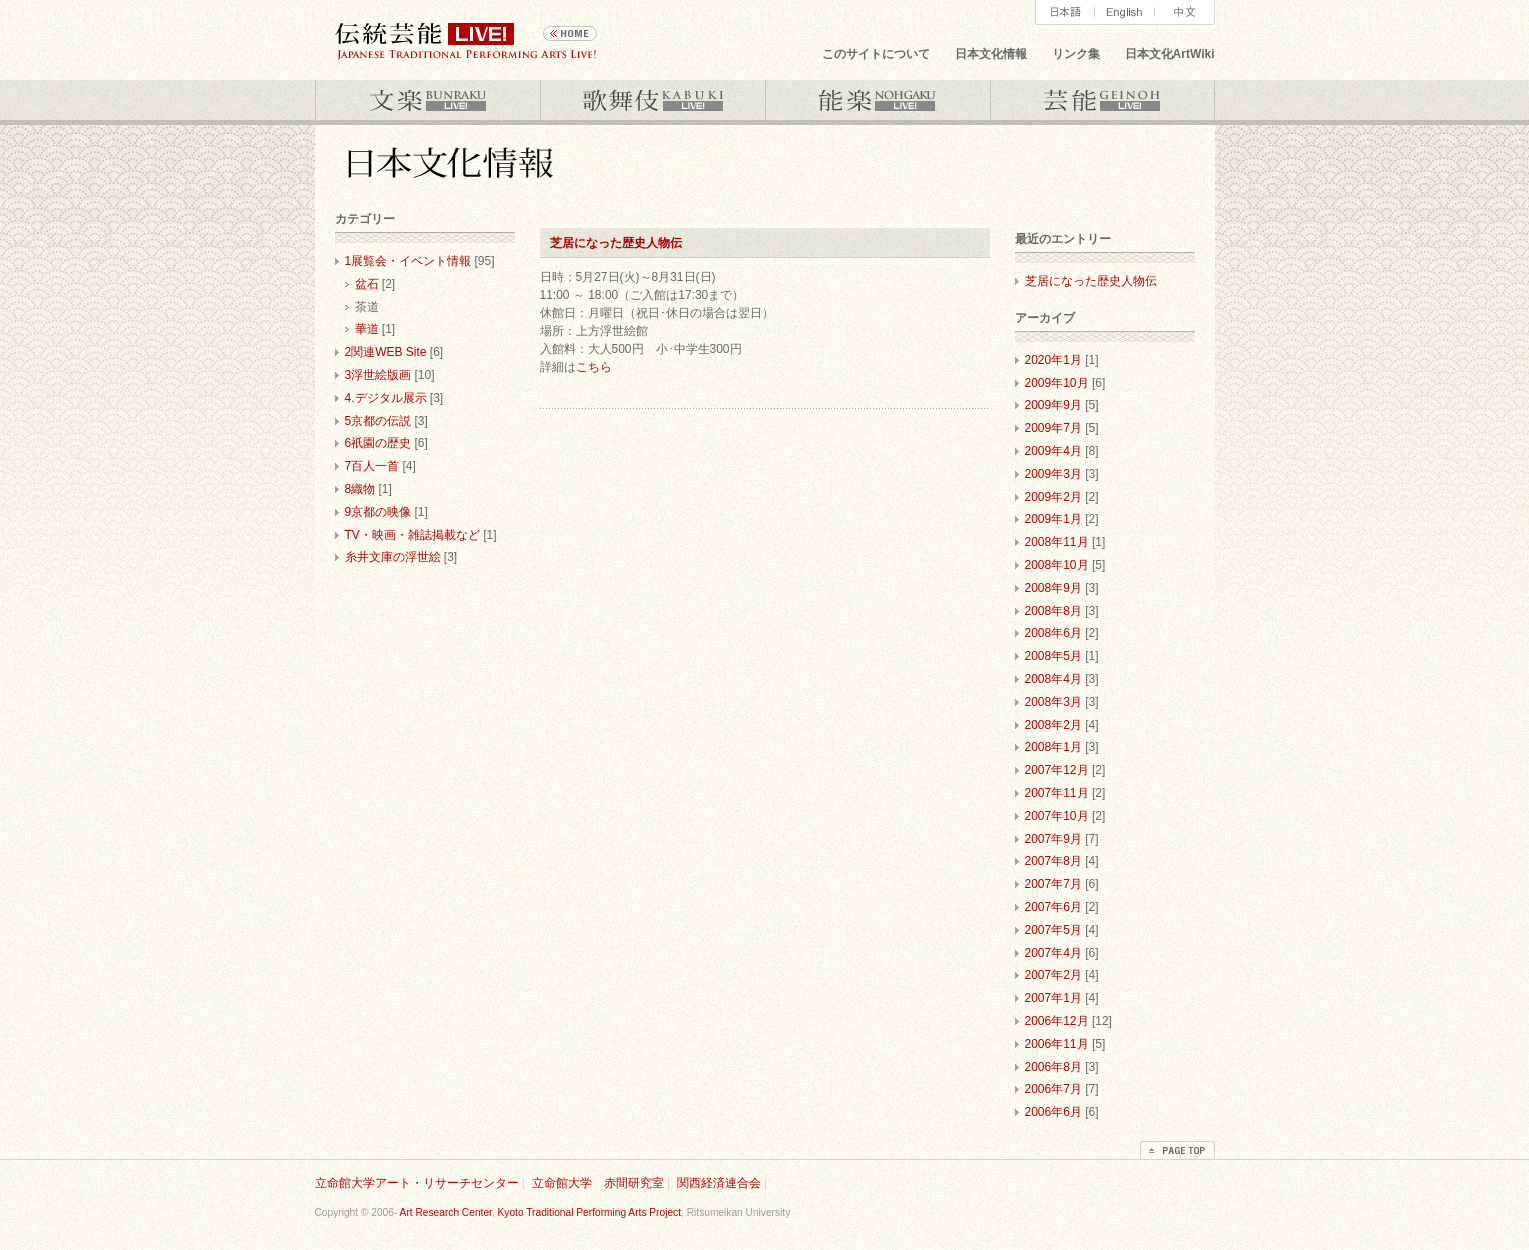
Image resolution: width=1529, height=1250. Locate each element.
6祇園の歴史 (378, 443)
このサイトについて (876, 54)
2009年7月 (1053, 428)
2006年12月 (1057, 1021)
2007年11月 (1057, 793)
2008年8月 (1053, 611)
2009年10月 (1057, 383)
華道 (367, 329)
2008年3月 (1053, 702)
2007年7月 (1053, 884)
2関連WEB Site (386, 352)
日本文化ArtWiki (1170, 54)
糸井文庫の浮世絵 (393, 557)
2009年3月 (1053, 474)
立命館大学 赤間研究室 (598, 1183)
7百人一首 (372, 466)
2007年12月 (1057, 770)
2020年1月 (1053, 360)
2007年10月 (1057, 816)
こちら (594, 367)
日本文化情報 (991, 54)
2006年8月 (1053, 1067)
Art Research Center (446, 1212)
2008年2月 (1053, 725)
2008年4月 (1053, 679)
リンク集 (1076, 54)
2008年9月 (1053, 588)
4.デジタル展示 (386, 398)
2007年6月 (1053, 907)
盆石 (367, 284)
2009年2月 (1053, 497)
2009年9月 (1053, 405)
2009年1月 (1053, 519)
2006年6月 (1053, 1112)
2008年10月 (1057, 565)
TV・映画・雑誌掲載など (412, 535)
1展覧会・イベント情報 (408, 261)
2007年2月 (1053, 975)
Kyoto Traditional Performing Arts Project (589, 1212)
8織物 (360, 489)
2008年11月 (1057, 542)
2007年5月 (1053, 930)
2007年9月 (1053, 839)
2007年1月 (1053, 998)
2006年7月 (1053, 1089)
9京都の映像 (378, 512)
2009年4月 (1053, 451)
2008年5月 (1053, 656)
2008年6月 (1053, 633)
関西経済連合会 (719, 1183)
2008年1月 (1053, 747)
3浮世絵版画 (378, 375)
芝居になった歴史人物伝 (616, 243)
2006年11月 (1057, 1044)
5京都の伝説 (378, 421)
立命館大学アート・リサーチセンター (417, 1183)
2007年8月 (1053, 861)
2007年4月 (1053, 953)
